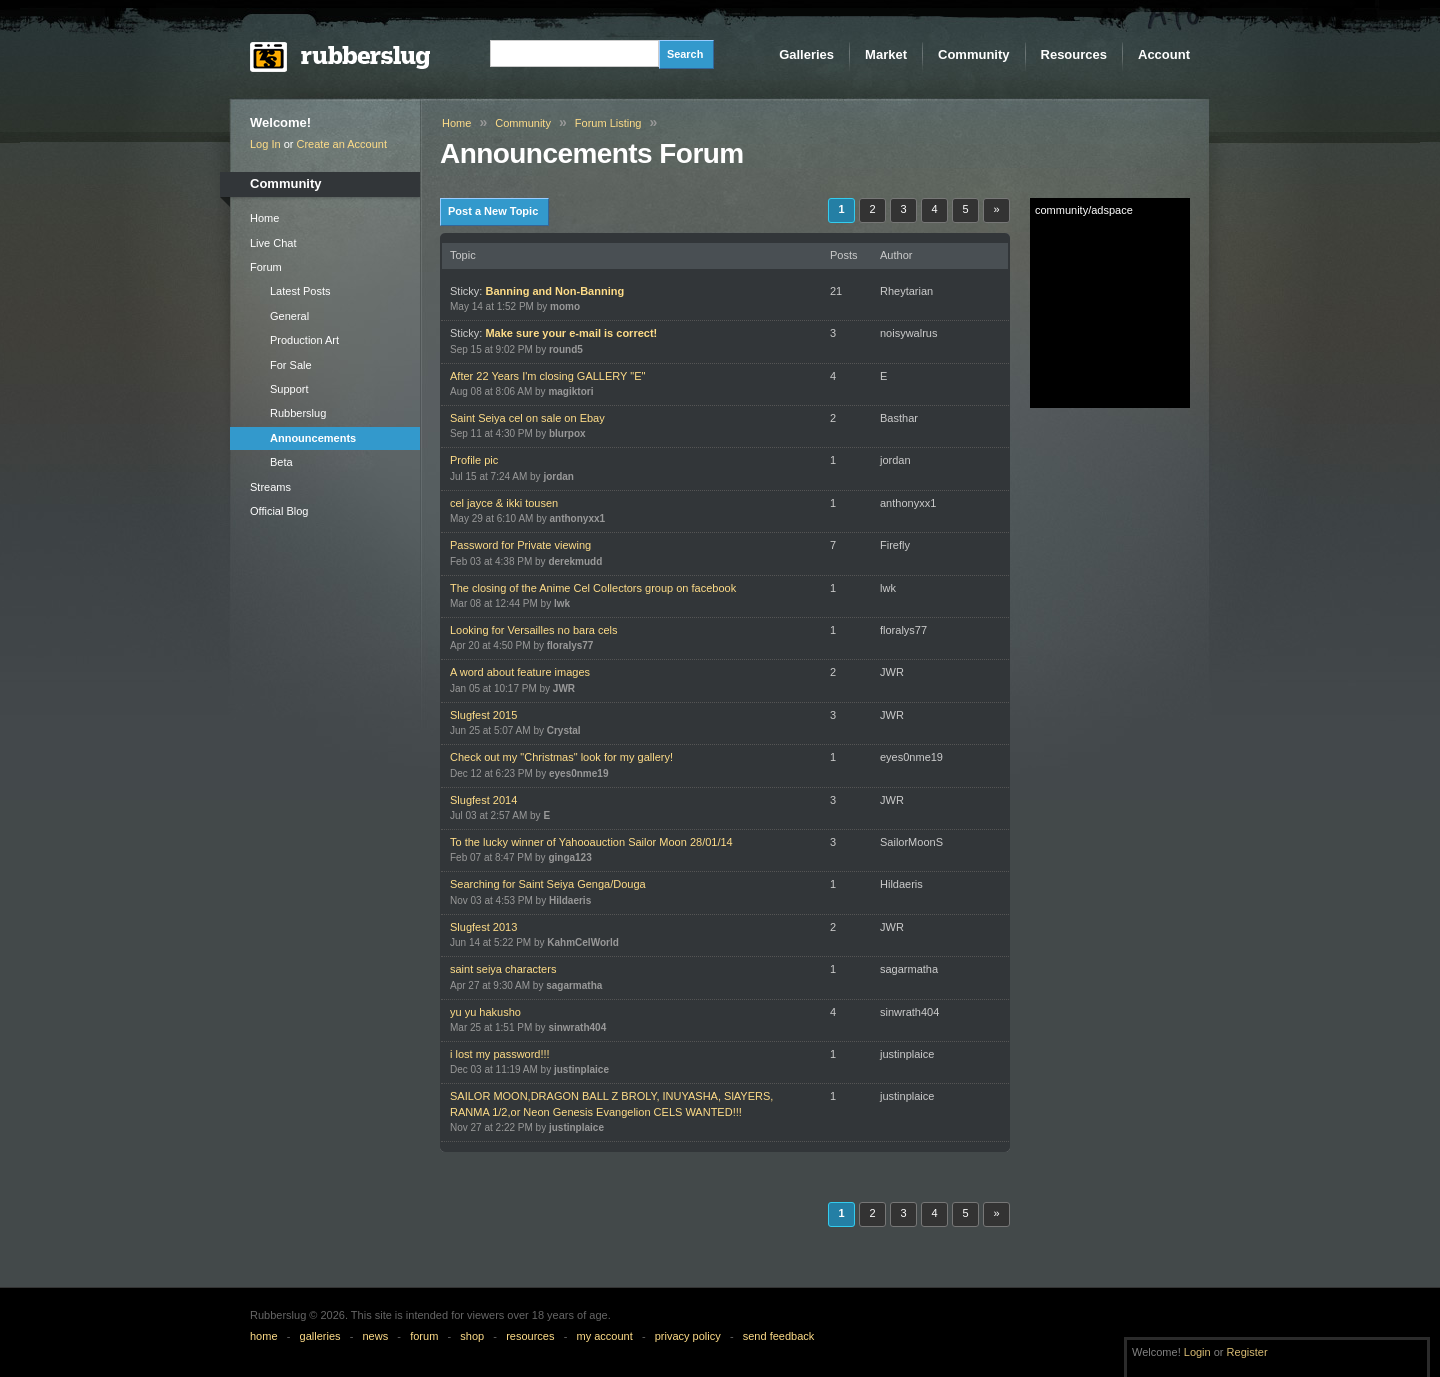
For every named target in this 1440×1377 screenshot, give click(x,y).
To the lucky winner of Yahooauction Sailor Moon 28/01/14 (591, 842)
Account (1164, 54)
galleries (320, 1336)
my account (604, 1336)
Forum (266, 267)
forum (424, 1336)
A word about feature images (520, 672)
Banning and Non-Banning (554, 291)
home (264, 1336)
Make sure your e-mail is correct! (571, 333)
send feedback (779, 1336)
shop (472, 1336)
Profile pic (474, 460)
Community (974, 54)
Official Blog (279, 511)
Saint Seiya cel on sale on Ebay (527, 418)
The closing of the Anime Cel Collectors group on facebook (593, 588)
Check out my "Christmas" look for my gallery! (561, 757)
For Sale (291, 365)
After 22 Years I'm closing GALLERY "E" (547, 376)
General (289, 316)
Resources (1074, 54)
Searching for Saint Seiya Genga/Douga (548, 884)
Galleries (806, 54)
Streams (270, 487)
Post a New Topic (493, 211)
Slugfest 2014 (483, 800)
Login (1197, 1352)
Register (1247, 1352)
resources (530, 1336)
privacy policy (688, 1336)
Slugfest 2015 (483, 715)
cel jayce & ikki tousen (504, 503)
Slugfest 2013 (483, 927)
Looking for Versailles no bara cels (534, 630)
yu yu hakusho (485, 1012)
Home (264, 218)
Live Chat (273, 243)
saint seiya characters (503, 969)
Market (886, 54)
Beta (281, 462)
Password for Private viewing (520, 545)
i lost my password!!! (500, 1054)
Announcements (313, 438)
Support (289, 389)
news (376, 1336)
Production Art (304, 340)
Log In (265, 144)
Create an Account (342, 144)
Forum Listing (608, 123)
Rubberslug (298, 413)
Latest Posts (300, 291)
